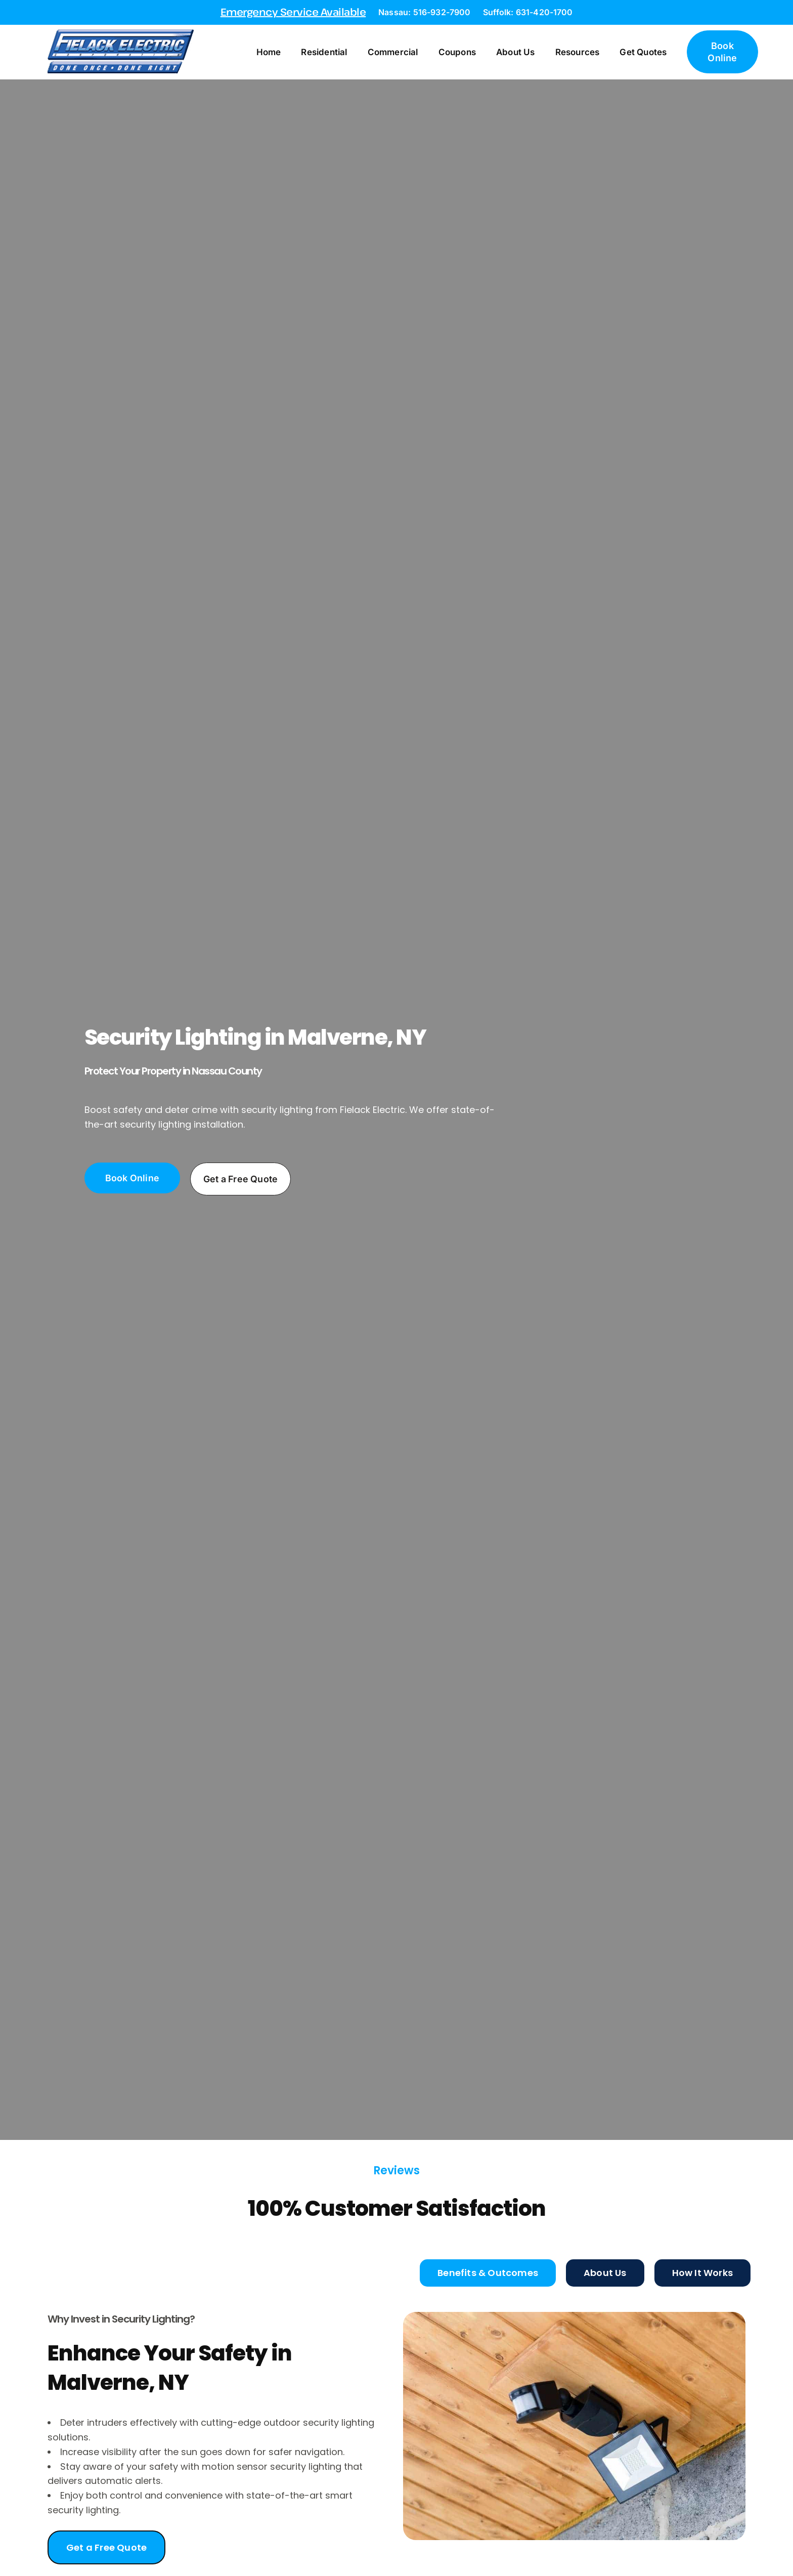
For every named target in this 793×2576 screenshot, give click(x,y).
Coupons (458, 52)
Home (269, 52)
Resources (578, 52)
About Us (516, 52)
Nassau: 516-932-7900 (424, 12)
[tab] (488, 2272)
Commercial (394, 52)
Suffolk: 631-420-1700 (527, 12)
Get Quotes (644, 52)
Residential (325, 52)
